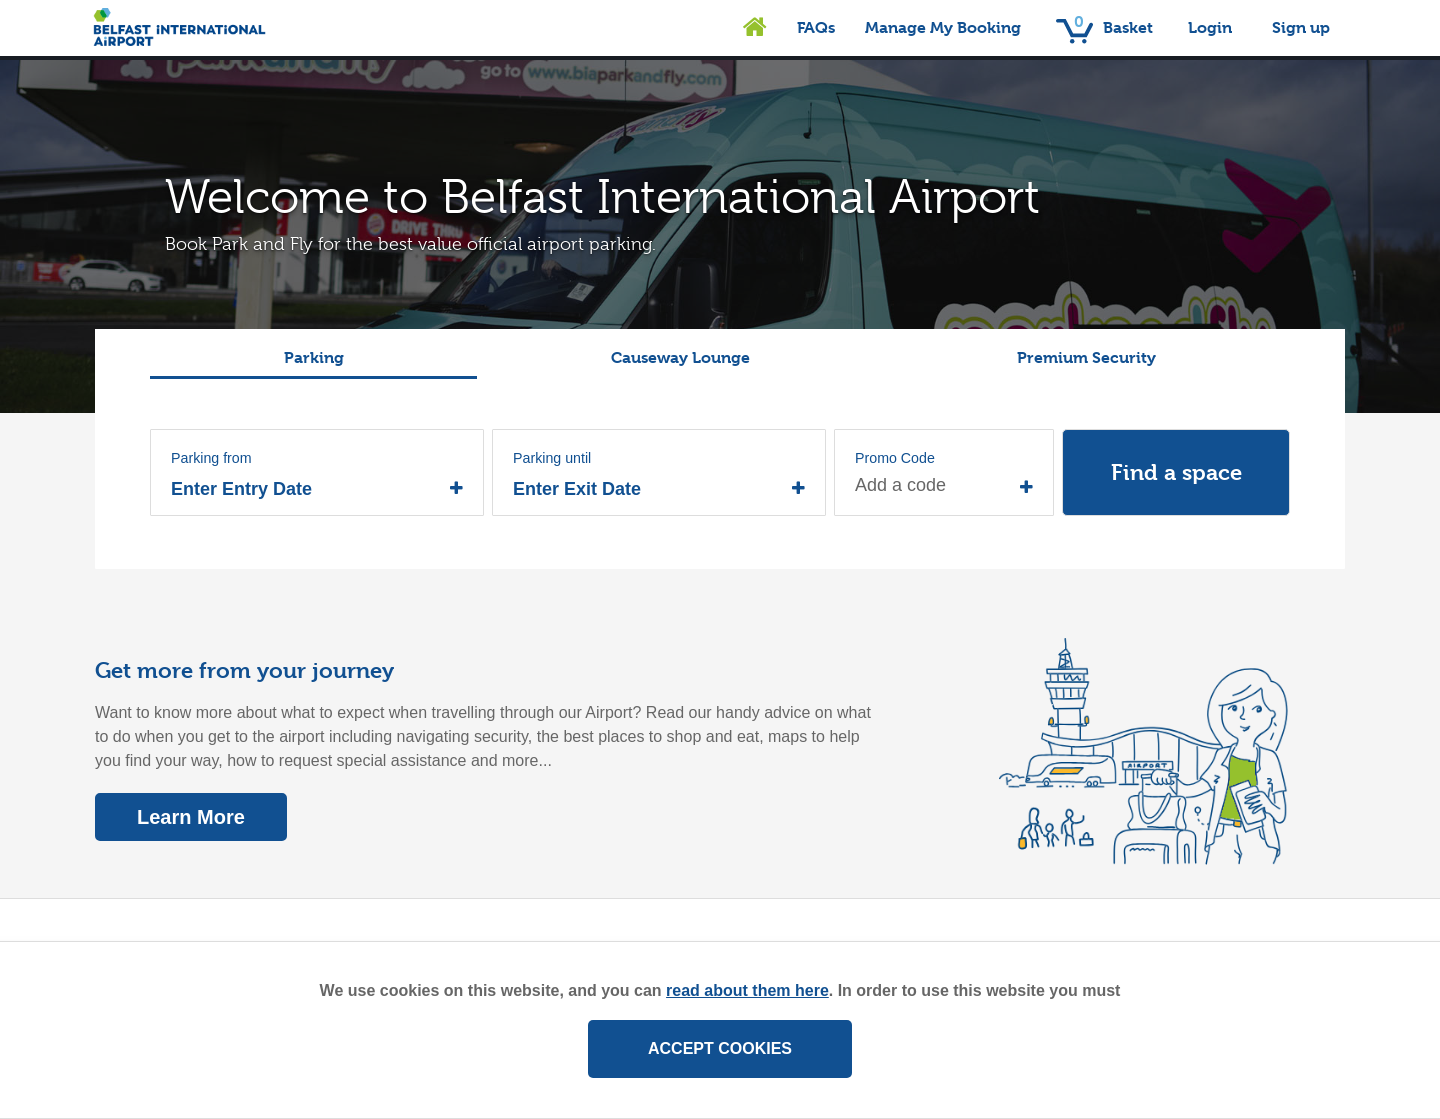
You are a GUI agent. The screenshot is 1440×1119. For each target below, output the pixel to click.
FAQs (816, 27)
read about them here (747, 990)
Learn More (191, 817)
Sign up (1301, 27)
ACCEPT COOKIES (720, 1048)
